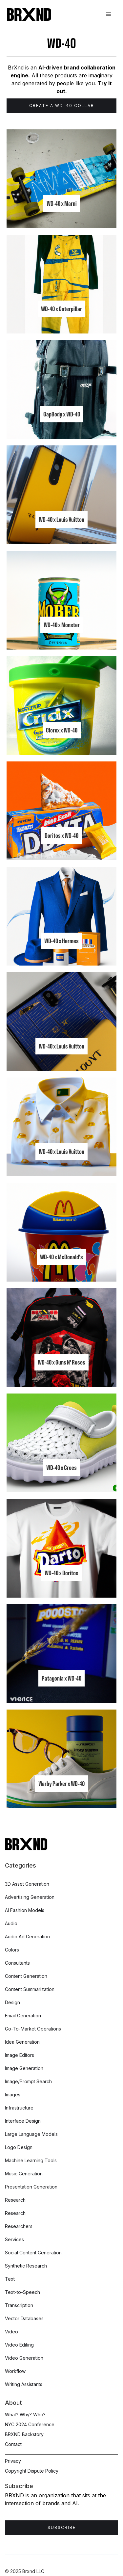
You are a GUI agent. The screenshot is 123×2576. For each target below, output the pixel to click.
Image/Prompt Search (28, 2081)
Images (12, 2094)
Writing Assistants (23, 2384)
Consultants (17, 1963)
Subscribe (62, 2527)
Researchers (18, 2226)
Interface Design (23, 2121)
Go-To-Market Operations (33, 2029)
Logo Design (18, 2147)
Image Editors (19, 2055)
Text (10, 2279)
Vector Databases (24, 2318)
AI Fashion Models (24, 1910)
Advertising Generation (29, 1897)
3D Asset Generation (27, 1884)
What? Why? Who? (25, 2414)
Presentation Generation (31, 2187)
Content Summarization (29, 1989)
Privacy (13, 2461)
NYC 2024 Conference (29, 2424)
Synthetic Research (26, 2266)
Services (14, 2239)
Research (15, 2200)
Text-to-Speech (22, 2292)
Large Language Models (31, 2134)
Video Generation (24, 2358)
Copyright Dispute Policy (31, 2471)
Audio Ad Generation (27, 1936)
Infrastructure (19, 2108)
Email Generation (23, 2015)
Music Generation (24, 2173)
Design (12, 2002)
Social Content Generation (33, 2252)
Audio (11, 1923)
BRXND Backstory (24, 2434)
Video (11, 2331)
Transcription (19, 2305)
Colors (12, 1949)
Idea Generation (22, 2042)
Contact (13, 2444)
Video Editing (19, 2345)
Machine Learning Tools (31, 2160)
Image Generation (24, 2068)
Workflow (15, 2371)
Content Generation (26, 1976)
